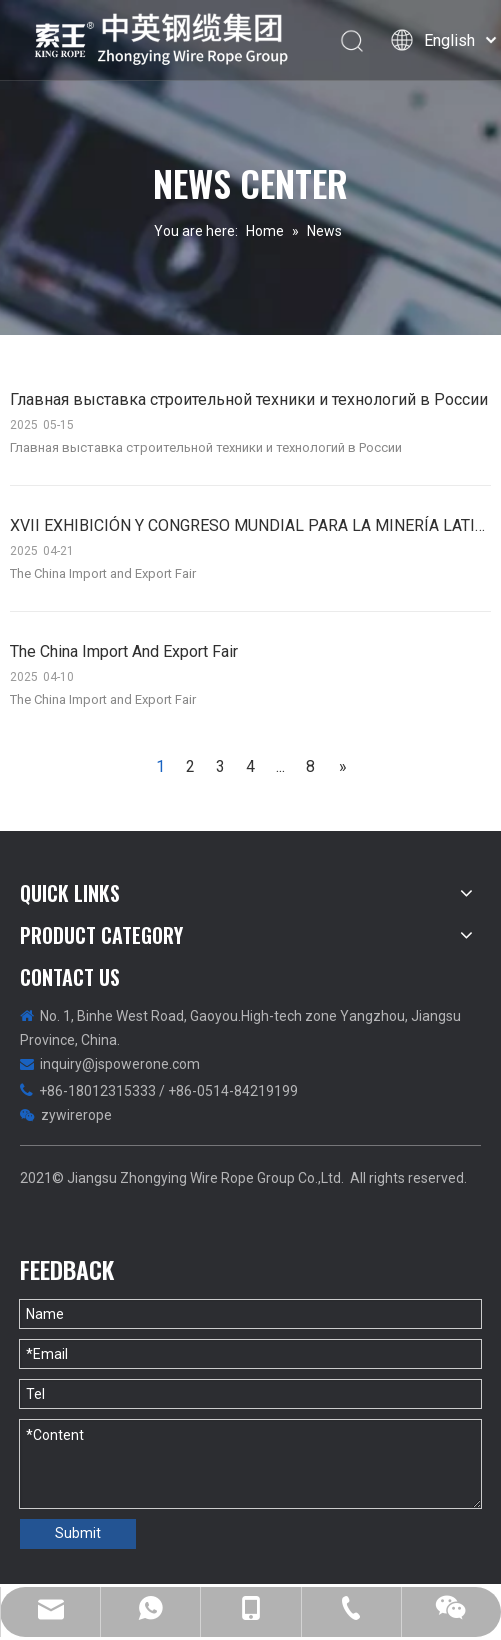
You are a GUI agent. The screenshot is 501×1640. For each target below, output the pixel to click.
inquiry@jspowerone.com (120, 1064)
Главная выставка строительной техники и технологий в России (249, 399)
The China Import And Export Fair (124, 651)
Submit (78, 1533)
